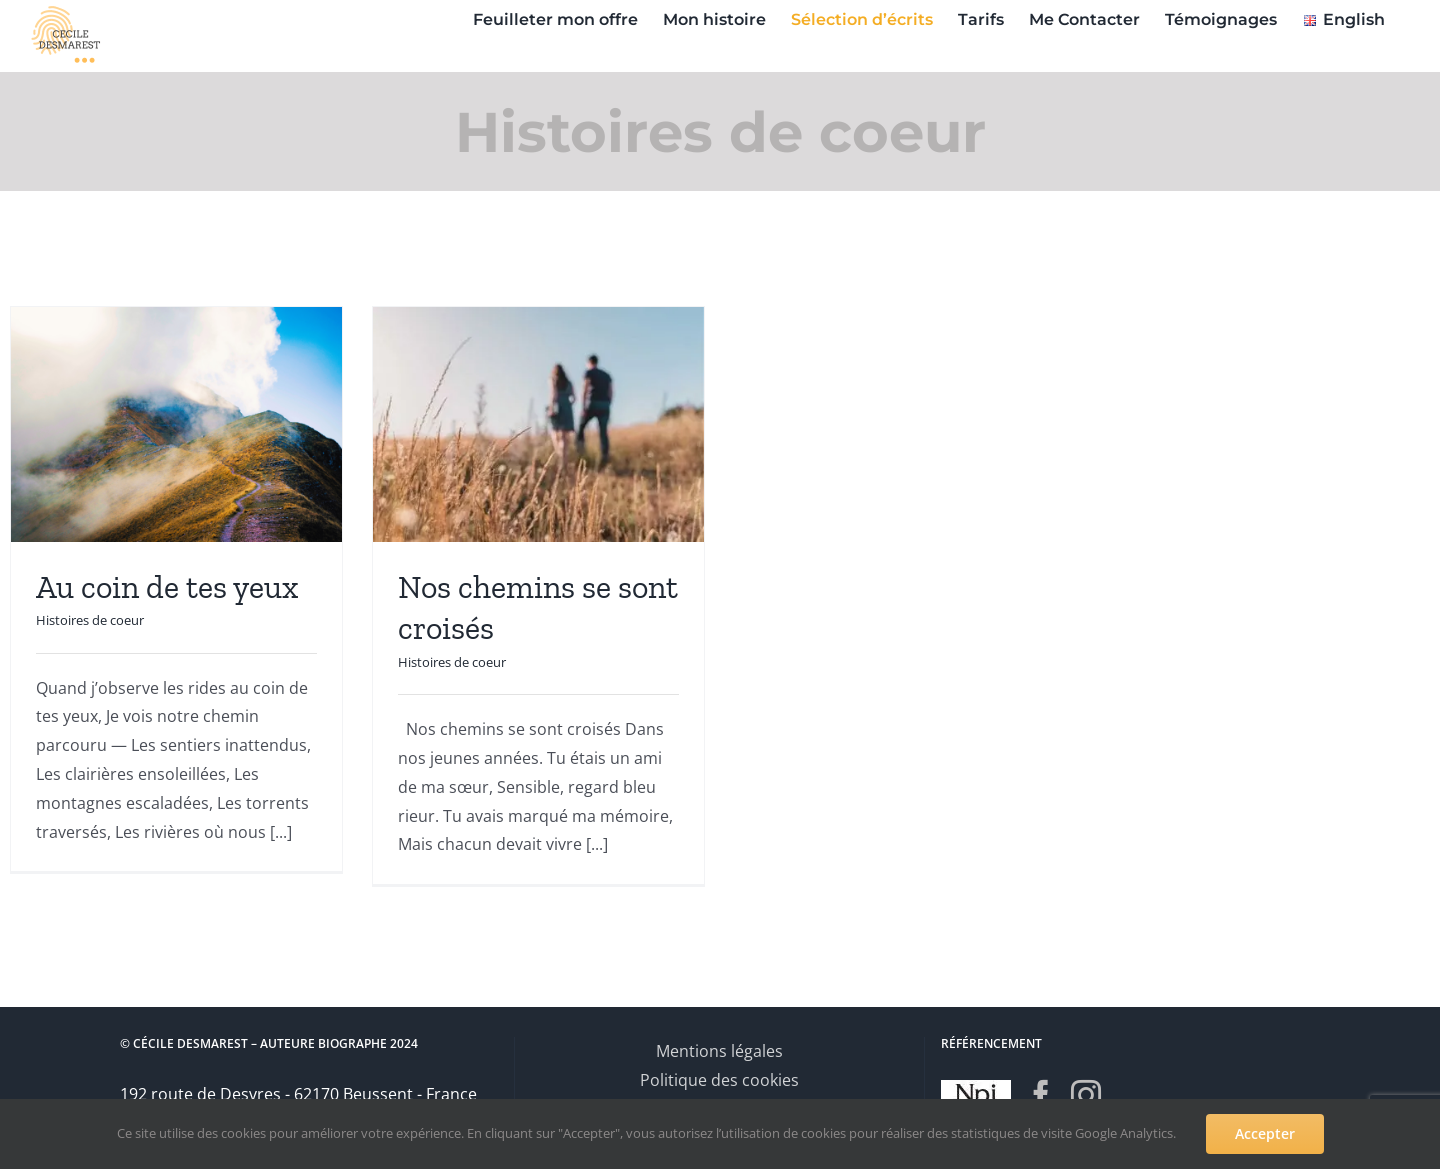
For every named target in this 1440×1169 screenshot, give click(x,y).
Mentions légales (719, 1051)
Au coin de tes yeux (167, 587)
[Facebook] (1041, 1094)
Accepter (1265, 1133)
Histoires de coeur (90, 620)
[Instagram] (1086, 1094)
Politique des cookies (719, 1080)
